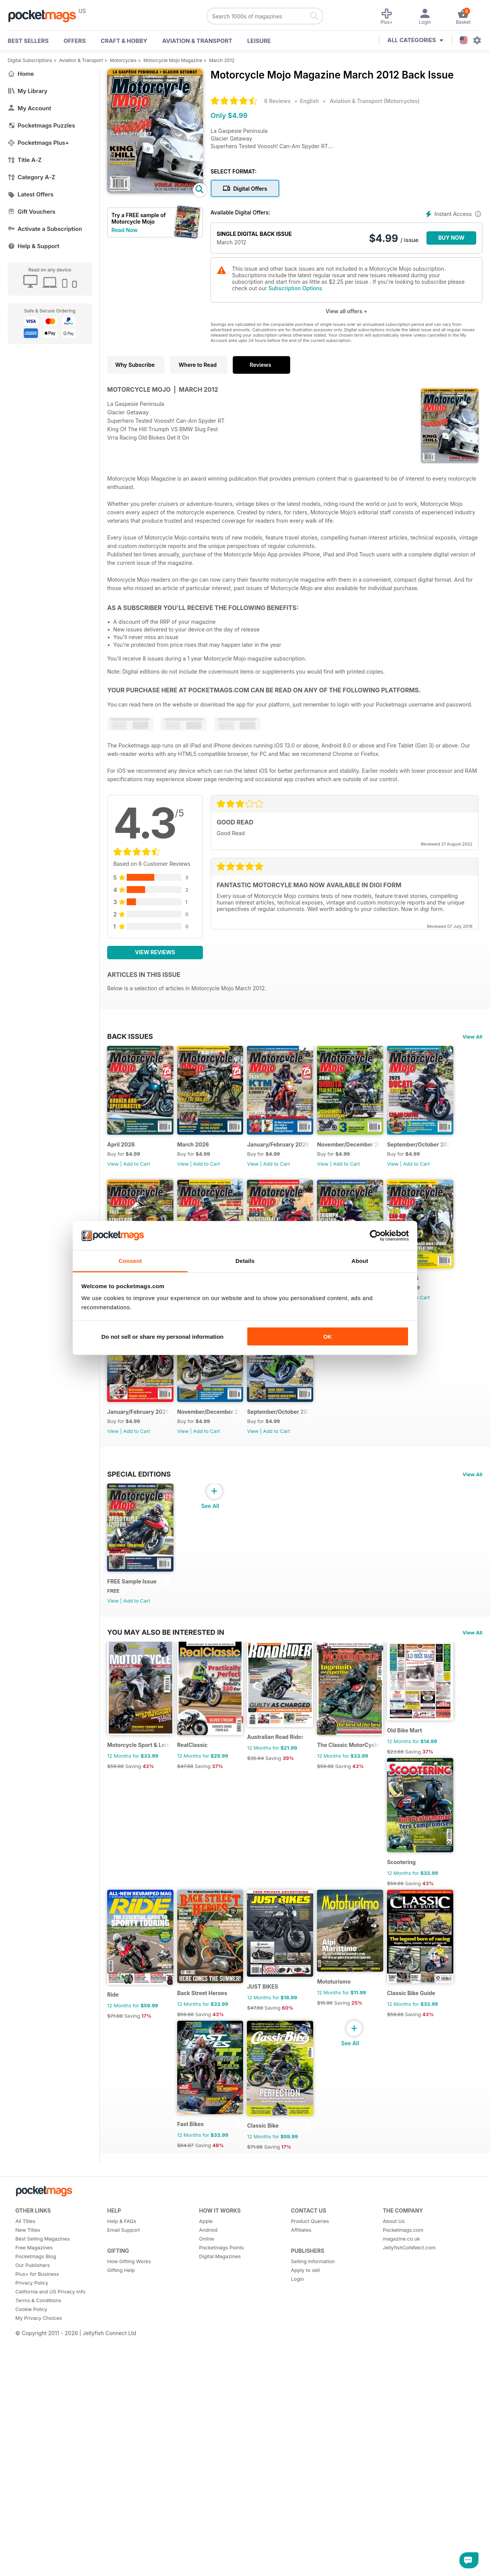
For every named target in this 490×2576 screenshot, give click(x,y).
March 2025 (201, 1446)
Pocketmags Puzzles (41, 125)
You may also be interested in (165, 1823)
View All (472, 1037)
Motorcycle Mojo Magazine (173, 60)
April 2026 (121, 1155)
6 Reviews (277, 101)
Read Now (124, 230)
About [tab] (359, 1261)
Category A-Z (31, 177)
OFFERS (75, 40)
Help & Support (33, 246)
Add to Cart (136, 1175)
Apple (206, 2555)
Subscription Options (295, 288)
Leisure (259, 40)
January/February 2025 (295, 1446)
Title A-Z (25, 160)
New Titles (27, 2564)
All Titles (25, 2555)
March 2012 (221, 60)
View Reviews (155, 952)
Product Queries (310, 2555)
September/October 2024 (140, 1591)
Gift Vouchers (32, 211)
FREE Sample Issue (132, 1772)
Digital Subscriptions (30, 60)
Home (21, 73)
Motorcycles (123, 60)
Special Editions (139, 1653)
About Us (394, 2555)
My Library (27, 91)
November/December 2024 (378, 1446)
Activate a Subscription (45, 228)
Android (208, 2564)
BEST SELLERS (28, 40)
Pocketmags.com (403, 2564)
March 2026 (201, 1155)
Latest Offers (31, 194)
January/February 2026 (295, 1155)
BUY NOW (451, 237)
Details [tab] (245, 1261)
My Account (29, 108)
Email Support (123, 2564)
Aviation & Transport (197, 40)
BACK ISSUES (130, 1036)
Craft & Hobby (124, 40)
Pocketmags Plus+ (38, 142)
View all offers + (346, 311)
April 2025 (121, 1446)
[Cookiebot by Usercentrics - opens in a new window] (375, 1235)
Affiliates (301, 2564)
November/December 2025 (378, 1155)
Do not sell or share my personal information (162, 1336)
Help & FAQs (121, 2555)
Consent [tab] (130, 1261)
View (113, 1175)
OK (327, 1336)
